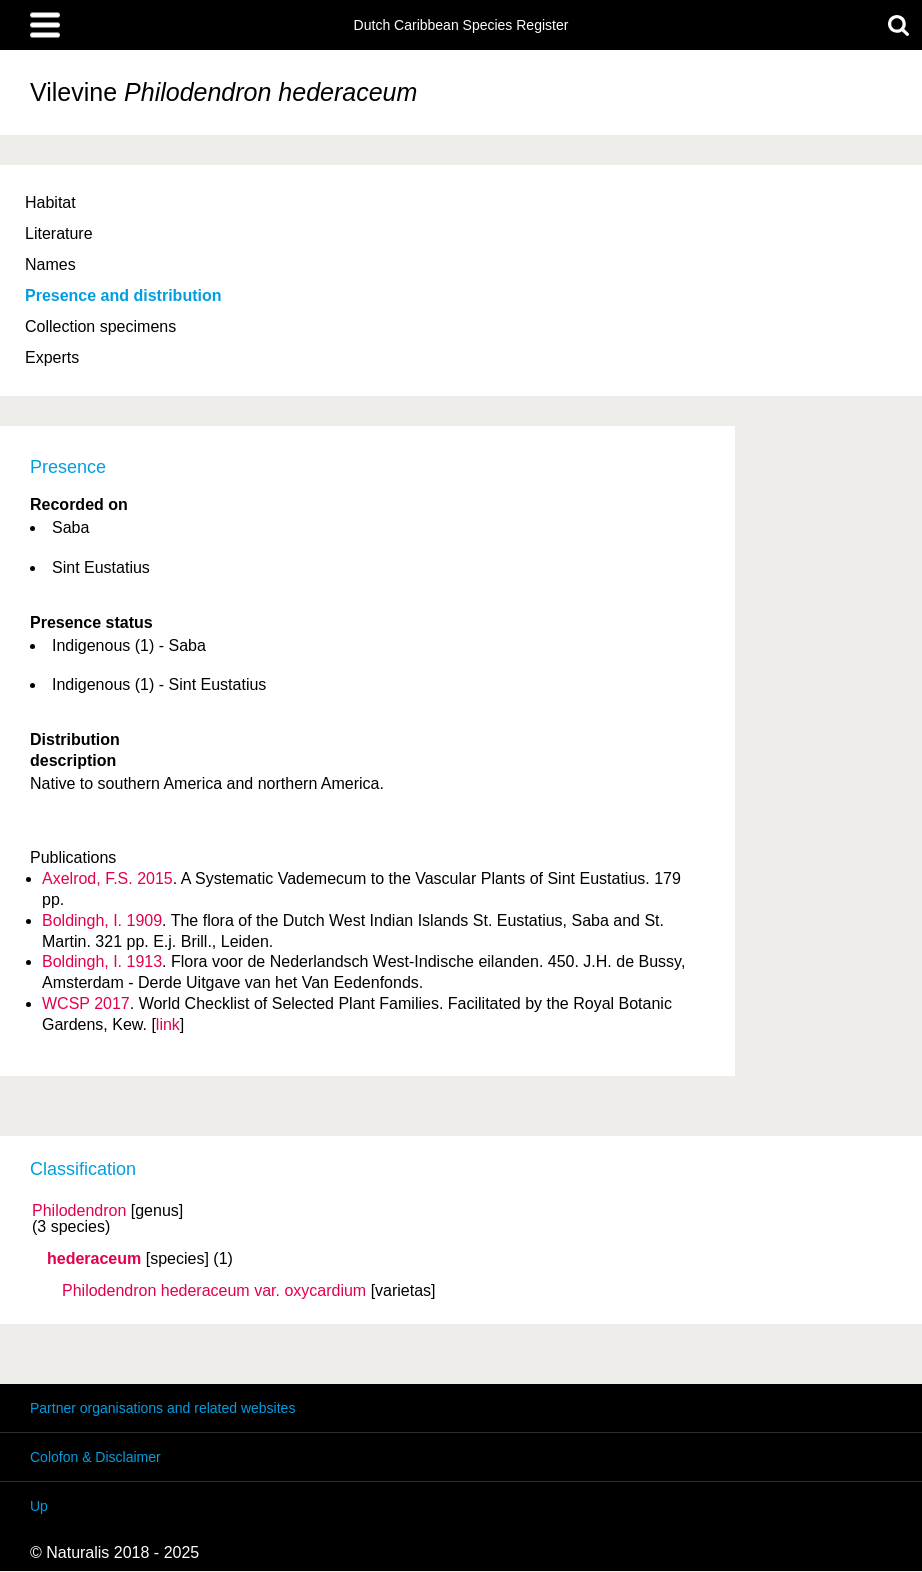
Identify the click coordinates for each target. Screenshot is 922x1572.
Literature (59, 233)
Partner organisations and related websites (162, 1408)
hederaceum (94, 1259)
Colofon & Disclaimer (95, 1457)
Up (39, 1506)
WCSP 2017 (86, 1003)
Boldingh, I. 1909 (102, 920)
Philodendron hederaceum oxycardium (214, 1291)
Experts (52, 357)
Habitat (50, 202)
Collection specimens (100, 326)
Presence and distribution (123, 295)
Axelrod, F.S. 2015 (107, 878)
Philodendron (79, 1211)
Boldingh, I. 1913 (102, 961)
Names (50, 264)
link (168, 1024)
